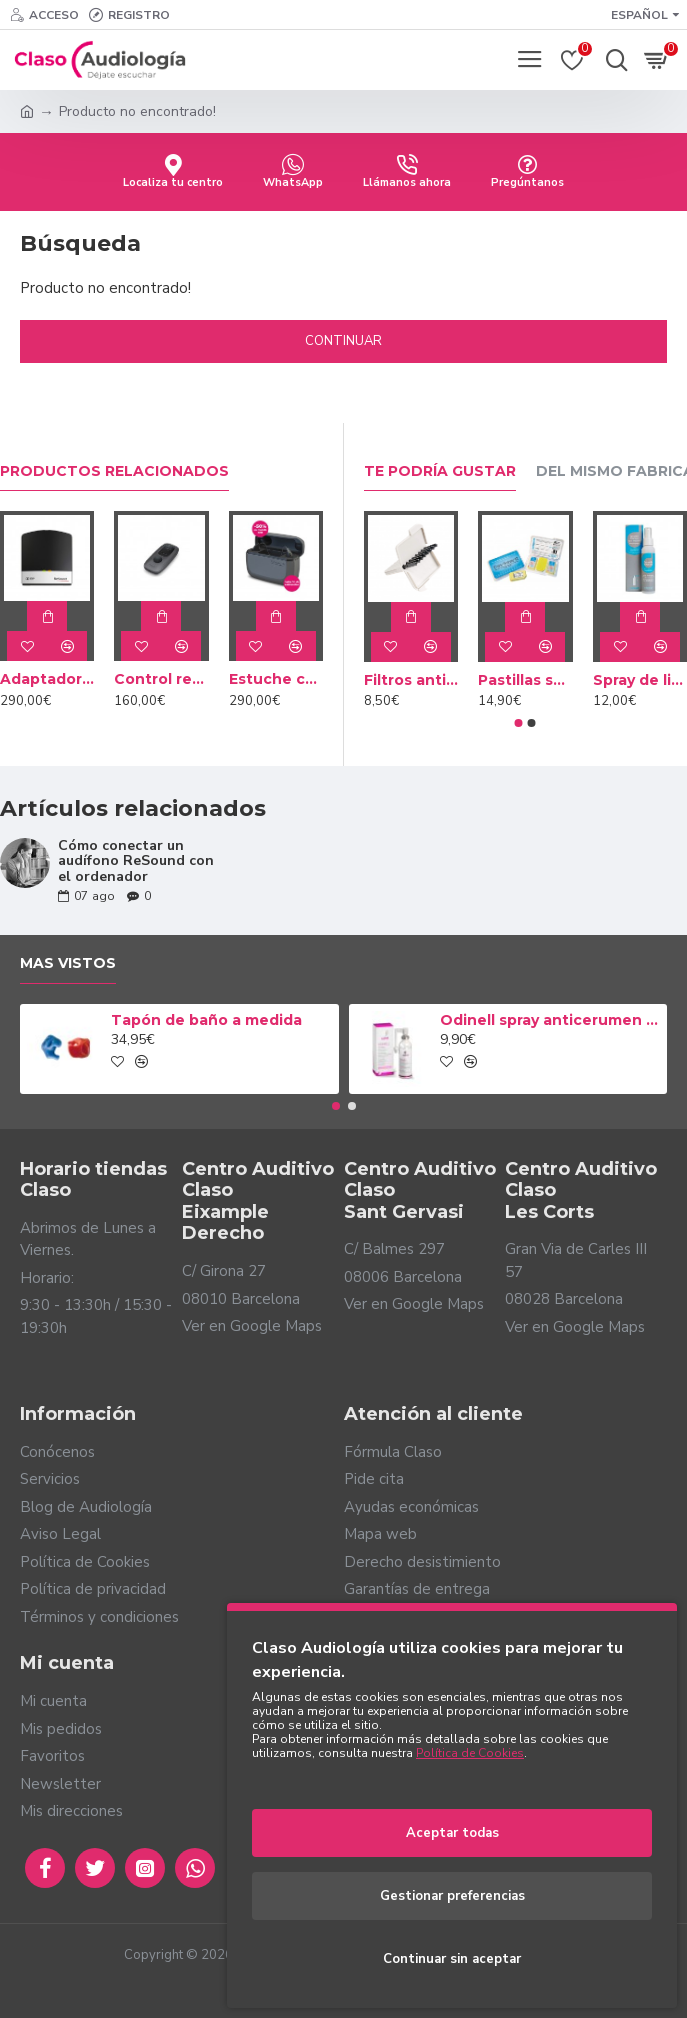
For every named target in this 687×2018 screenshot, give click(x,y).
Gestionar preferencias (452, 1896)
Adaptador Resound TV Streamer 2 (47, 679)
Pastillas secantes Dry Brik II (525, 680)
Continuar (343, 341)
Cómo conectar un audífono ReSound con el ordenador (136, 861)
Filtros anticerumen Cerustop (411, 680)
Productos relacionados (114, 471)
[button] (519, 723)
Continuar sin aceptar (452, 1959)
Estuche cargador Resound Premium (276, 679)
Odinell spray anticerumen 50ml (550, 1020)
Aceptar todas (452, 1833)
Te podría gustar (440, 471)
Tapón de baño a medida (206, 1020)
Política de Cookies (470, 1753)
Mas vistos (68, 963)
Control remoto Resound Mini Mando (161, 679)
